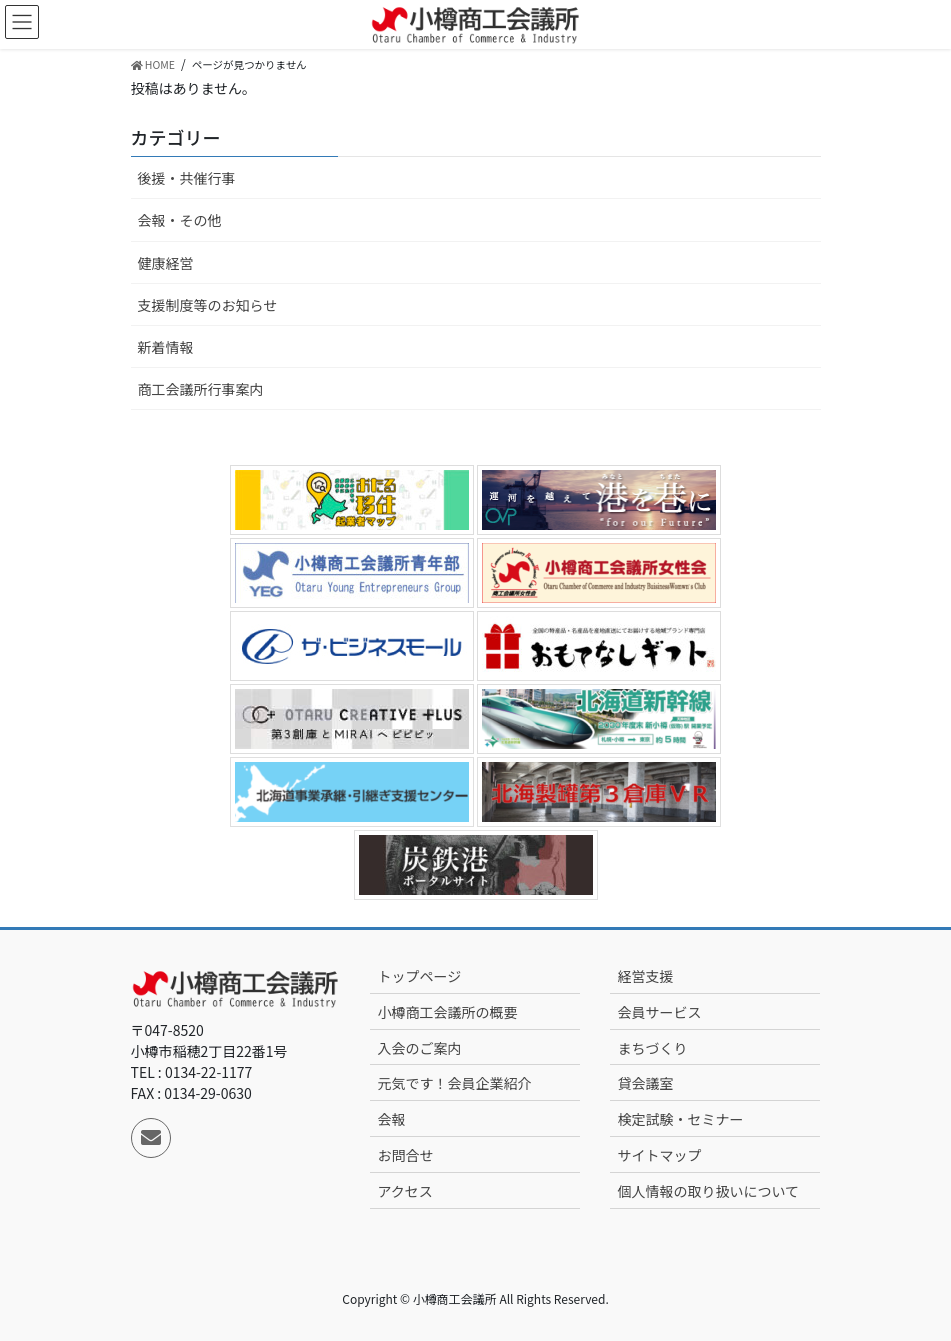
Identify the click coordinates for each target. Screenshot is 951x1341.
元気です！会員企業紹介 (454, 1083)
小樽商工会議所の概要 (447, 1012)
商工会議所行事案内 (201, 389)
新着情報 (166, 347)
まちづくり (652, 1048)
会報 (391, 1119)
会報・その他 (180, 220)
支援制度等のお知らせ (208, 305)
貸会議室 (645, 1083)
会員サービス (659, 1012)
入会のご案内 (419, 1048)
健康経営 (166, 263)
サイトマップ (659, 1155)
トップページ (419, 976)
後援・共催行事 (187, 178)
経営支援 (645, 976)
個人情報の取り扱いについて (708, 1191)
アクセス (404, 1191)
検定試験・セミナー (680, 1119)
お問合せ (405, 1155)
